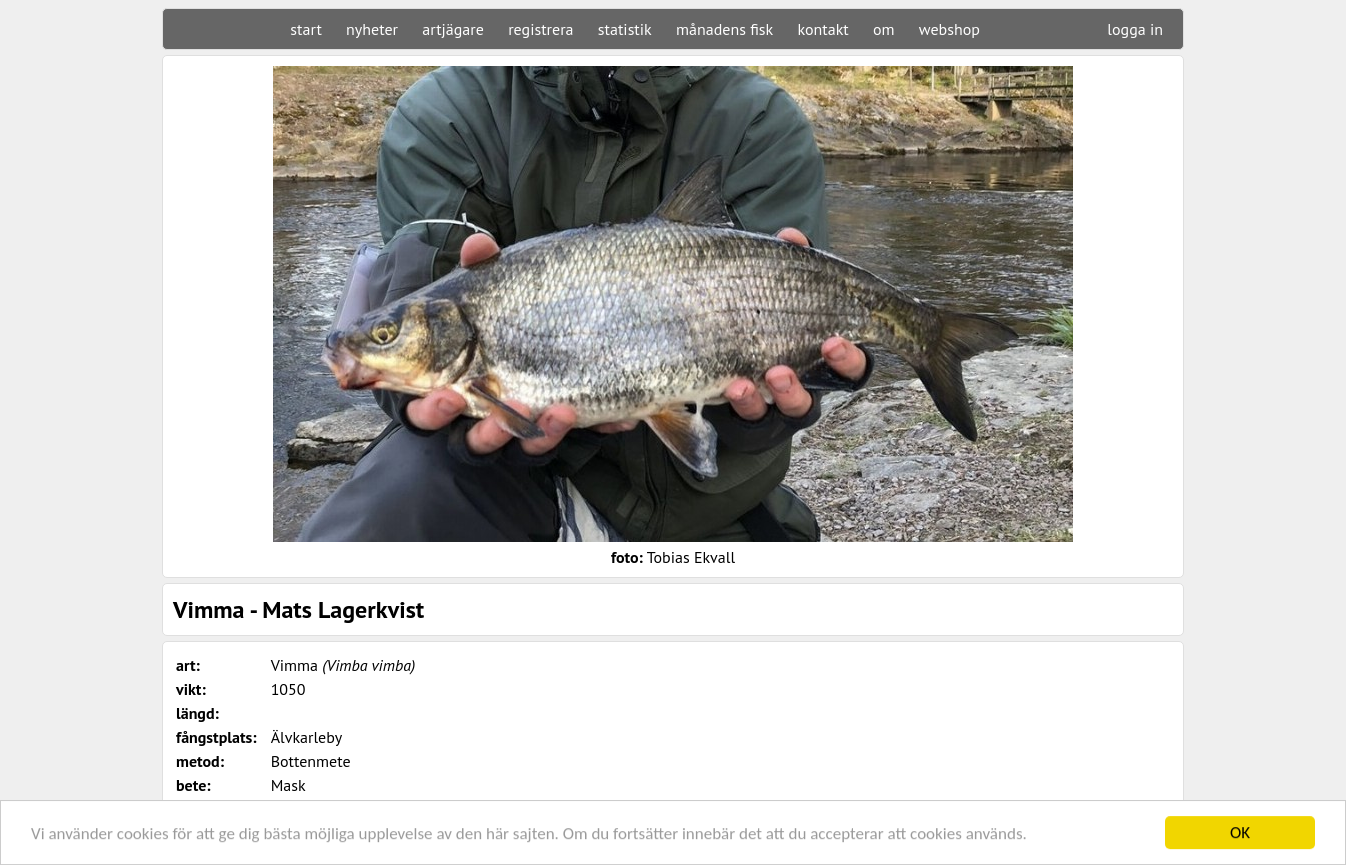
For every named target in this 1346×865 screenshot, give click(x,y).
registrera (540, 29)
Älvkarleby (307, 737)
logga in (1135, 29)
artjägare (453, 29)
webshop (949, 29)
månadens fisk (724, 29)
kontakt (822, 29)
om (884, 29)
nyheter (372, 29)
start (305, 29)
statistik (625, 29)
